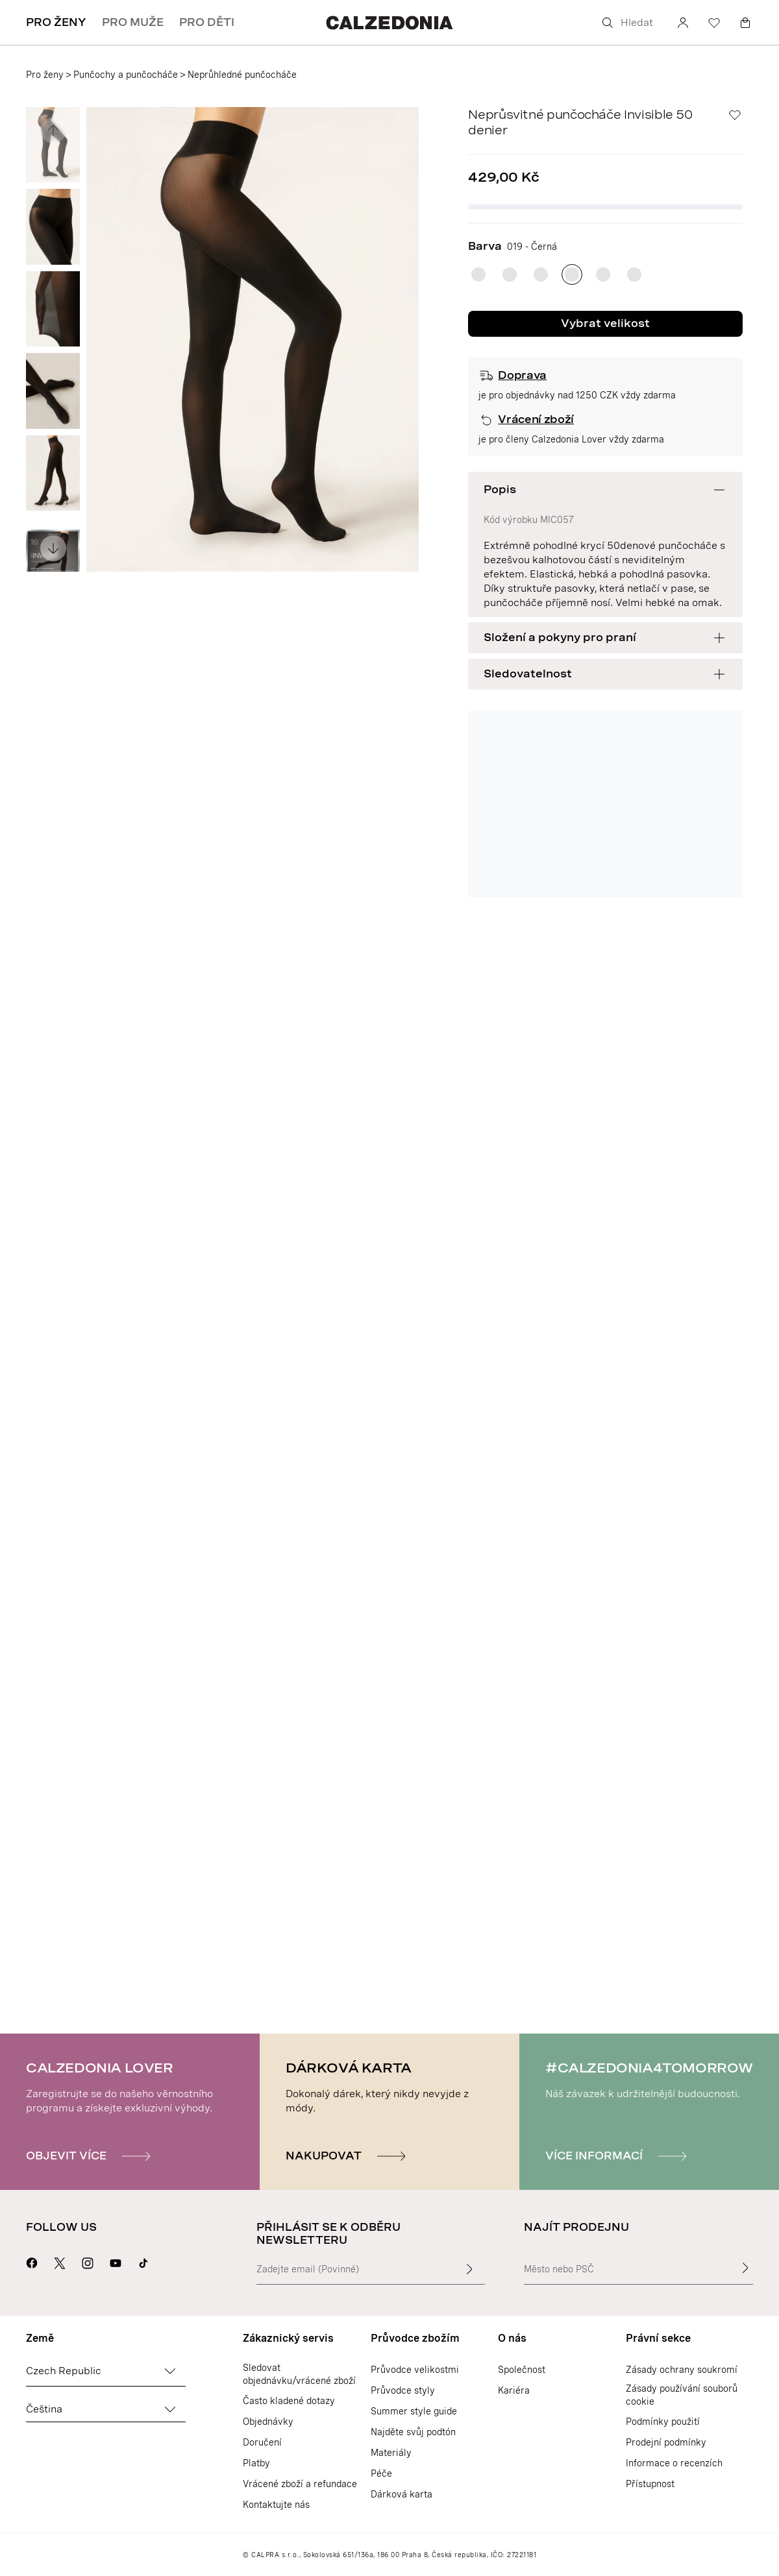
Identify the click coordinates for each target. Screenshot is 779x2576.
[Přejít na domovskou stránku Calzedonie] (389, 22)
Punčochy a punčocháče (125, 74)
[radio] (478, 274)
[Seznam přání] (714, 22)
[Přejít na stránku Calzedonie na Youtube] (115, 2261)
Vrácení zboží (536, 419)
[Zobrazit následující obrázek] (53, 548)
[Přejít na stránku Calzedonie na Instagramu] (87, 2261)
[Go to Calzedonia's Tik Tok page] (143, 2261)
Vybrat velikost (605, 323)
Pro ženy (45, 74)
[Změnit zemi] (170, 2371)
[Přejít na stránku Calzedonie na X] (60, 2261)
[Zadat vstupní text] (469, 2269)
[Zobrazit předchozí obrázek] (53, 130)
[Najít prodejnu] (745, 2268)
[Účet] (683, 22)
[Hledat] (630, 22)
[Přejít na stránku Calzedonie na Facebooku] (32, 2261)
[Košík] (745, 22)
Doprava (522, 375)
